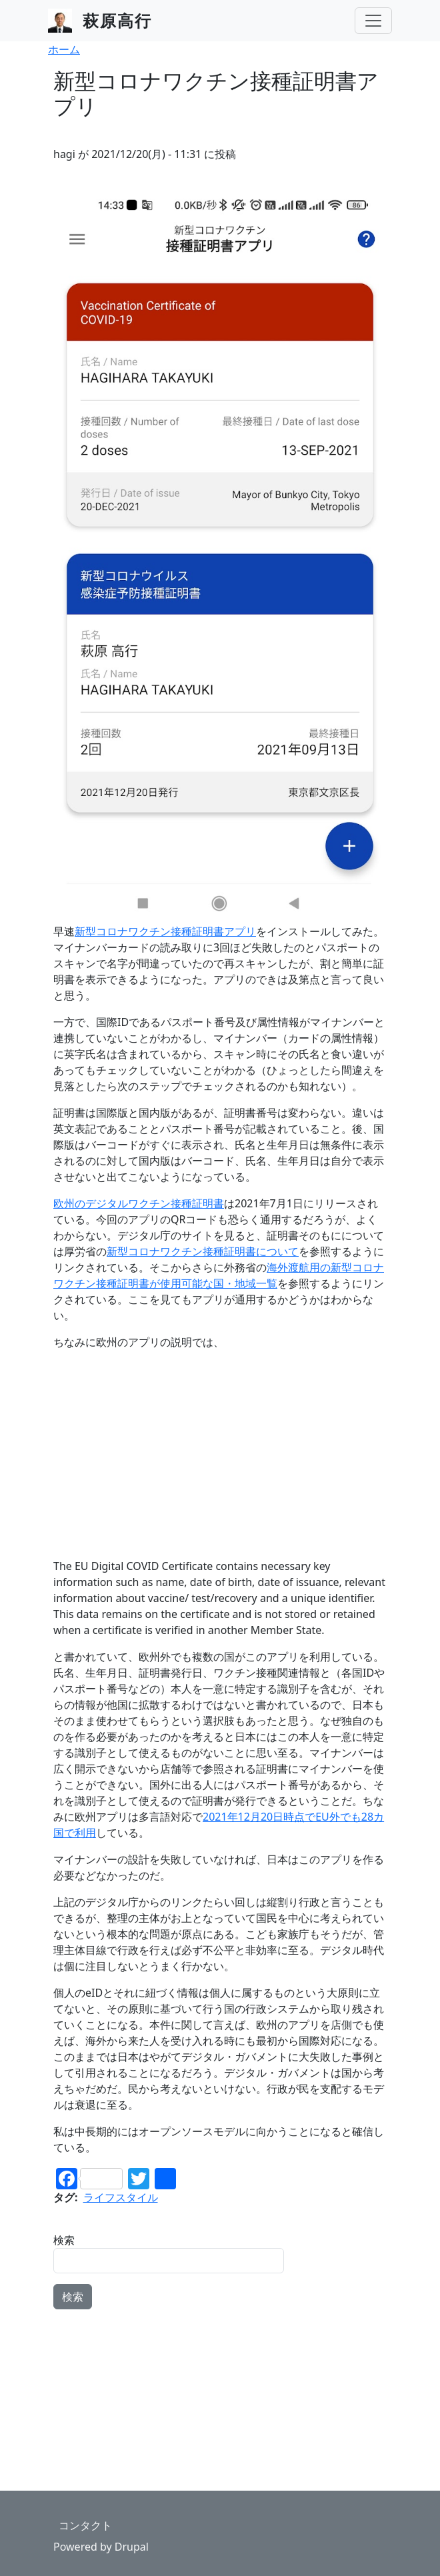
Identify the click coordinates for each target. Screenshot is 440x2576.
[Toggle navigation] (373, 20)
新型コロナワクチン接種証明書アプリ (165, 931)
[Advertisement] (220, 1454)
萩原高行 (117, 20)
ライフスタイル (120, 2197)
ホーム (64, 49)
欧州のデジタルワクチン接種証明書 (138, 1203)
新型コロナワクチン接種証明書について (203, 1251)
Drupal (132, 2546)
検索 (64, 2240)
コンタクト (85, 2525)
